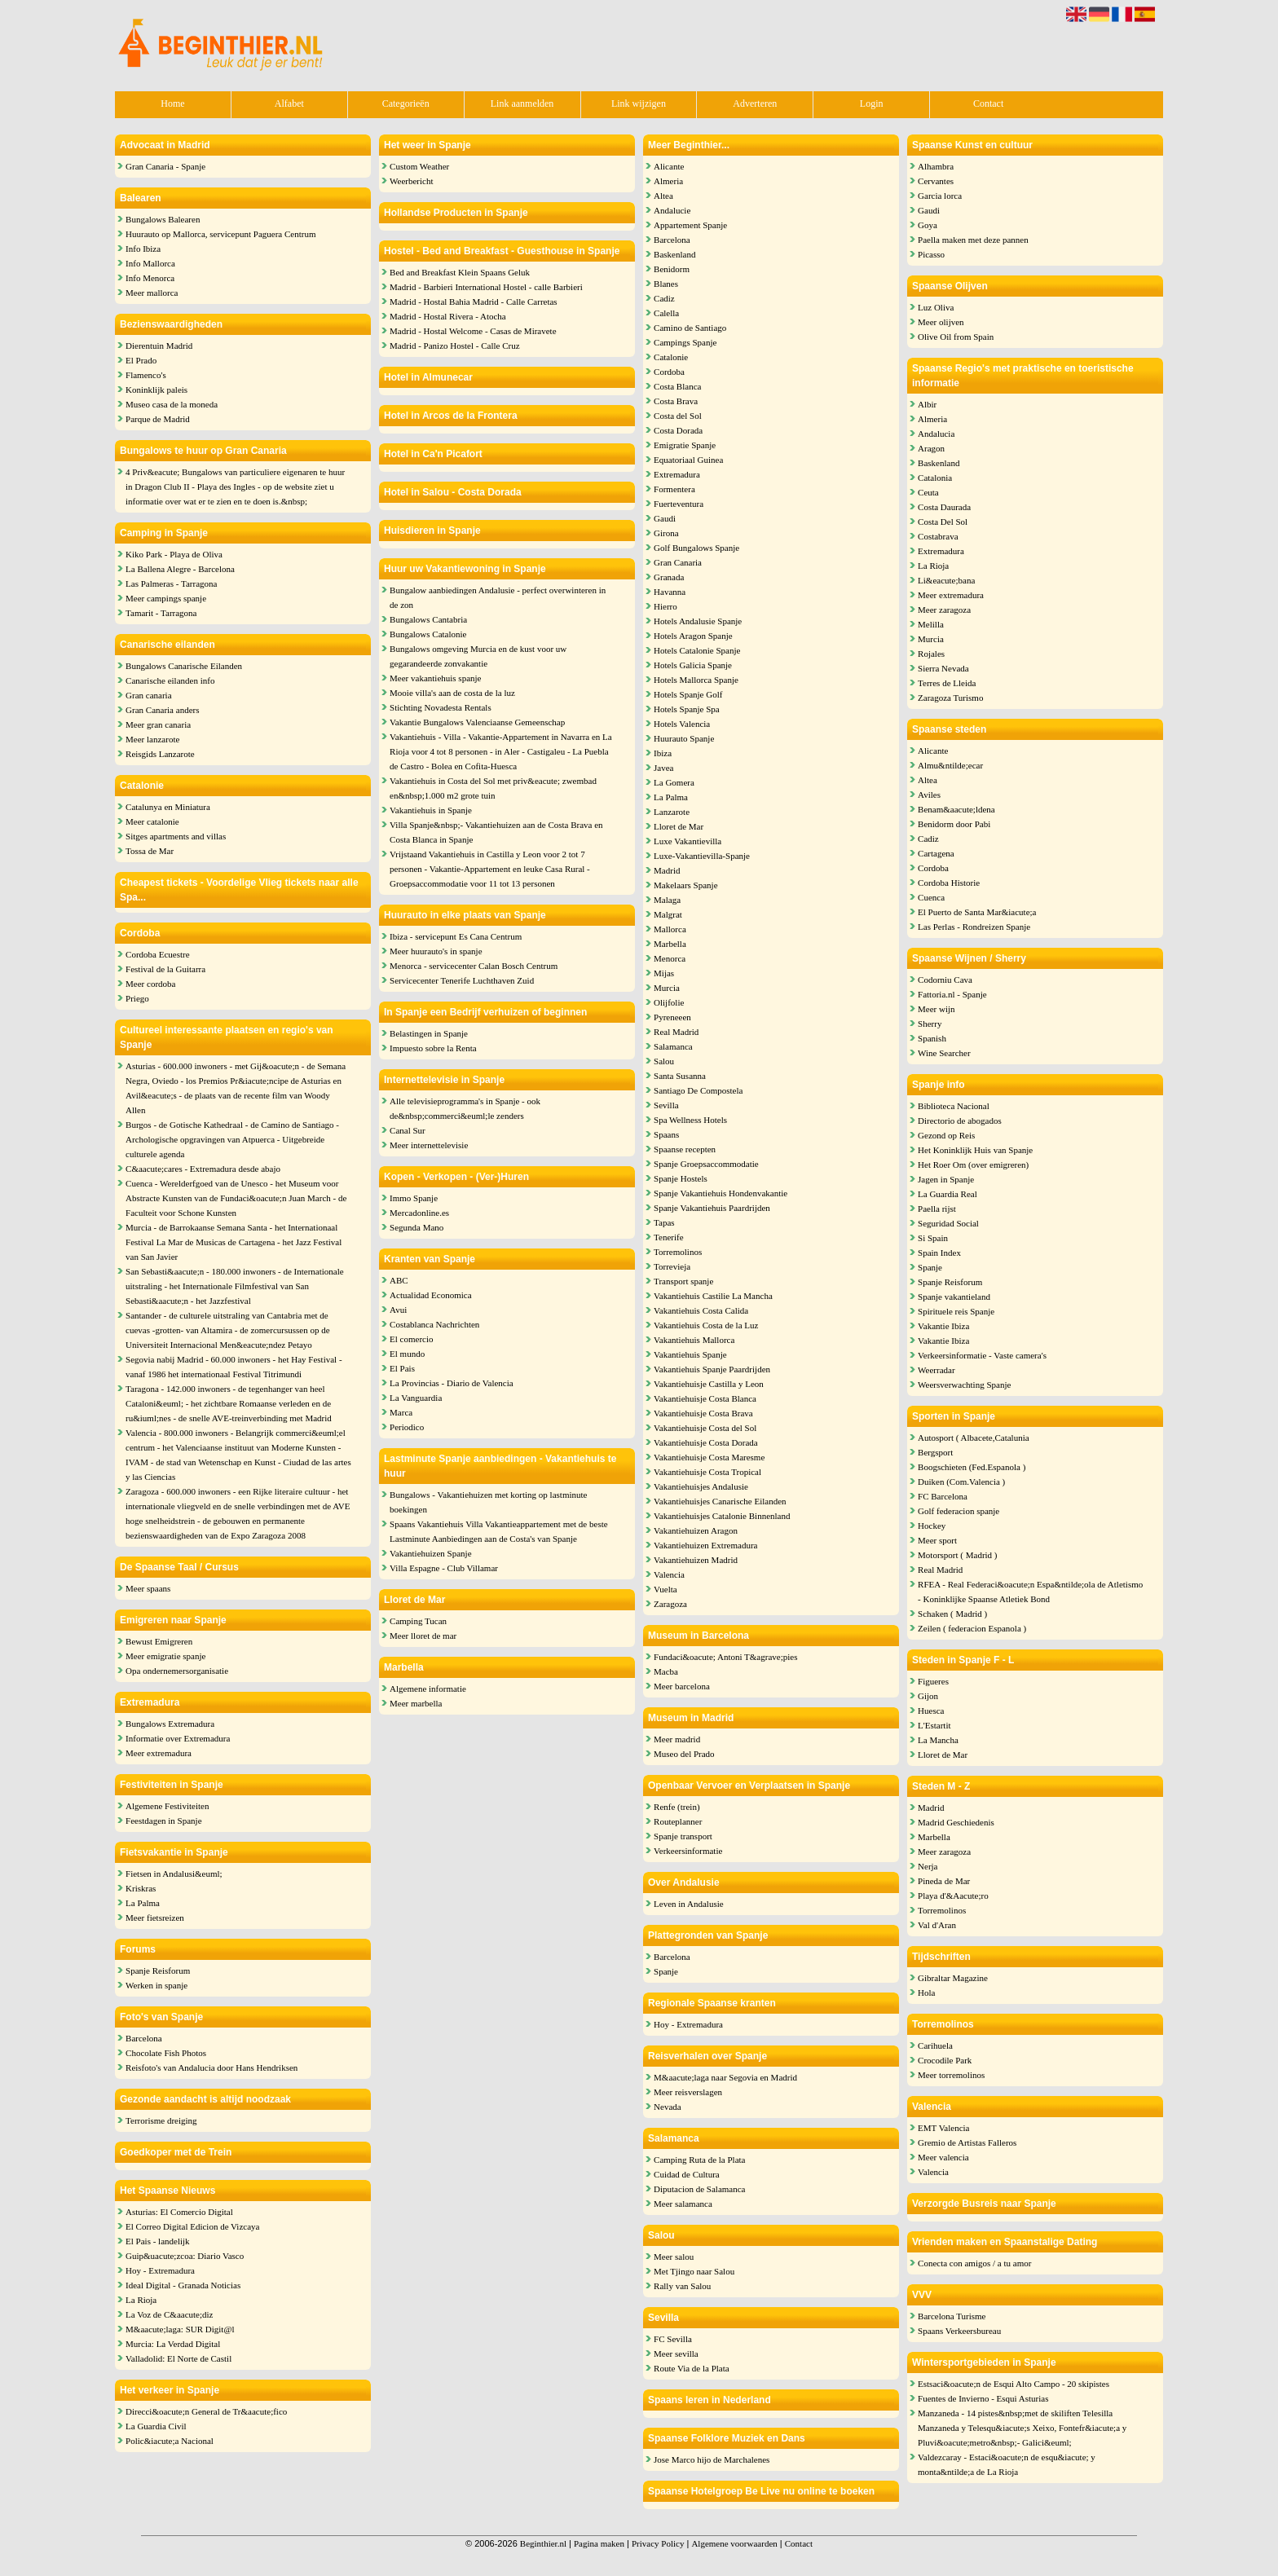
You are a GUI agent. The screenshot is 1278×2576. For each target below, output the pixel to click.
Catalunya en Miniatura (168, 807)
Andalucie (672, 210)
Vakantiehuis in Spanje (431, 810)
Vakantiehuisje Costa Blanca (705, 1398)
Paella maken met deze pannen (973, 239)
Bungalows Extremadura (170, 1723)
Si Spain (933, 1238)
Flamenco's (146, 375)
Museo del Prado (684, 1754)
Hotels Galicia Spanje (693, 665)
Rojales (931, 653)
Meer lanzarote (152, 739)
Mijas (664, 973)
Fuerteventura (678, 504)
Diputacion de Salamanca (699, 2189)
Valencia (669, 1574)
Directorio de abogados (960, 1120)
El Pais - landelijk (158, 2241)
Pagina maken (599, 2543)
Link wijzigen (638, 103)
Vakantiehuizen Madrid (696, 1560)
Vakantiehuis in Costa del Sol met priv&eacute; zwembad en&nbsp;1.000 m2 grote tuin (493, 788)
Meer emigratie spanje (165, 1656)
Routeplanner (678, 1821)
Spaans (666, 1134)
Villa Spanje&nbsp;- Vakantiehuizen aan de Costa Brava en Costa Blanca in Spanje (496, 832)
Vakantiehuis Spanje (690, 1354)
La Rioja (141, 2300)
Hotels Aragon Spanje (693, 636)
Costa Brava (676, 401)
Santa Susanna (680, 1076)
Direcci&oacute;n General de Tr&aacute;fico (206, 2411)
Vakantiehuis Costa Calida (701, 1310)
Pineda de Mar (944, 1881)
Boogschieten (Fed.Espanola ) (971, 1467)
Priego (137, 998)
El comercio (411, 1339)
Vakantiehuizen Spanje (431, 1553)
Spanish (932, 1038)
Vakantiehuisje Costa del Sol (705, 1428)
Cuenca (931, 897)
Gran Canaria (678, 562)
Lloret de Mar (678, 826)
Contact (988, 103)
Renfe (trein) (677, 1807)
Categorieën (406, 103)
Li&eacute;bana (946, 580)
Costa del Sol (678, 416)
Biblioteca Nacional (953, 1106)
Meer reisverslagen (688, 2092)
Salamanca (673, 1046)
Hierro (665, 606)
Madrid (667, 870)
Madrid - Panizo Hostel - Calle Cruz (454, 345)
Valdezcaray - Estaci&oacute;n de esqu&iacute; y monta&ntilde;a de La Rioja (1006, 2464)
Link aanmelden (522, 103)
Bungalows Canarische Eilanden (184, 666)
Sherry (929, 1023)
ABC (399, 1280)
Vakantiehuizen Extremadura (705, 1545)
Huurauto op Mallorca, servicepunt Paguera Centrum (220, 234)
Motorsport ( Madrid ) (957, 1555)
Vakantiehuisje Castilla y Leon (709, 1384)
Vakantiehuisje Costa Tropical (707, 1472)
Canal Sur (407, 1130)
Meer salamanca (683, 2203)
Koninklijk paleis (156, 389)
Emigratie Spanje (685, 445)
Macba (666, 1671)
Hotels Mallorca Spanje (696, 680)
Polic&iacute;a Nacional (170, 2441)
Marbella (670, 944)
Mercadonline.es (419, 1213)
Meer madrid (677, 1739)
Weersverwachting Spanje (964, 1384)
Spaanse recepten (685, 1149)
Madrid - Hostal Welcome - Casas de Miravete (473, 331)
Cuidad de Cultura (687, 2174)
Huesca (931, 1710)
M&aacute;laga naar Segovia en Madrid (725, 2077)
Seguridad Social (948, 1223)
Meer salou (674, 2256)
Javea (663, 768)
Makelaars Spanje (686, 885)
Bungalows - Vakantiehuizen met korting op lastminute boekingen (488, 1502)
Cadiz (664, 298)
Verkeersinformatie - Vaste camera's (982, 1355)
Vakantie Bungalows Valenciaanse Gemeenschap (477, 722)
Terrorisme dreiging (161, 2120)
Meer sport (937, 1540)
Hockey (931, 1525)
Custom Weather (419, 166)
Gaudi (665, 518)
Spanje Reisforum (158, 1970)
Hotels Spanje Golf (688, 694)
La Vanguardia (416, 1397)
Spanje (666, 1971)
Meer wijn (936, 1009)
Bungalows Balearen (163, 219)
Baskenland (674, 254)
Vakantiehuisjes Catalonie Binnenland (722, 1516)
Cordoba (669, 371)
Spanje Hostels (680, 1178)
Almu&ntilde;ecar (950, 765)
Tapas (664, 1222)
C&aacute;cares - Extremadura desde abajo (203, 1169)
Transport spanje (683, 1281)
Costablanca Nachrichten (434, 1324)
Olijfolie (669, 1002)
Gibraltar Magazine (953, 1978)
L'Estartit (934, 1725)
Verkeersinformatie (688, 1851)
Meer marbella (416, 1703)
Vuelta (665, 1589)
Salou (664, 1061)
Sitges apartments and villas (176, 836)
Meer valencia (943, 2157)
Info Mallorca (150, 263)
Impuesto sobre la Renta (433, 1048)
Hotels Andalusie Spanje (698, 621)
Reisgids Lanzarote (160, 754)
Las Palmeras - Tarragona (171, 583)
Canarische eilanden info (170, 680)
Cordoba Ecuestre (158, 954)
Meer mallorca (152, 292)
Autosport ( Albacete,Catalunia (973, 1437)
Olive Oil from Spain (956, 336)
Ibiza (663, 753)
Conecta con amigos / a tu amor (974, 2263)
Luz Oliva (936, 307)
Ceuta (928, 492)
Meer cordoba (150, 984)
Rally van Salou (682, 2286)
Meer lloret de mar (423, 1635)
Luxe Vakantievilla (687, 841)
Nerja (927, 1866)
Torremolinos (678, 1252)
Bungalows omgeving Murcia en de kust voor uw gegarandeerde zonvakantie (478, 656)
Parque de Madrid (158, 419)
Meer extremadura (159, 1753)
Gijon (928, 1696)
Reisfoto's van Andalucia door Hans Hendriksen (211, 2067)
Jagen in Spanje (946, 1179)
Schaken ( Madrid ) (952, 1613)
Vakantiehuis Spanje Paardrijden (712, 1369)
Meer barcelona (682, 1686)
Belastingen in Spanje (429, 1033)
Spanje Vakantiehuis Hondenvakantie (720, 1193)
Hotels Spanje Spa (687, 709)
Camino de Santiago (690, 327)
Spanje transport (683, 1836)
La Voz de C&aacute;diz (169, 2314)
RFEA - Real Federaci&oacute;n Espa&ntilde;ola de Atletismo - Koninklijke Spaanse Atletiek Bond (1030, 1591)
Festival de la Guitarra (165, 969)
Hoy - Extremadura (160, 2270)
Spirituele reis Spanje (956, 1311)
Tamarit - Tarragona (161, 613)
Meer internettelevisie (429, 1145)
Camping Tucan (418, 1621)
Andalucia (936, 433)
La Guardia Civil (156, 2426)
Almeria (668, 181)
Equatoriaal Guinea (688, 460)
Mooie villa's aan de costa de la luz (452, 693)
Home (172, 103)
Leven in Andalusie (689, 1904)
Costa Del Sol (942, 521)
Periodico (407, 1427)
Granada (669, 577)
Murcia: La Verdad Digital (173, 2344)
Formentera (674, 489)
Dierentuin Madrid (159, 345)
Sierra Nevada (943, 668)
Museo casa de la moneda (172, 404)
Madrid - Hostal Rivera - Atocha (448, 316)
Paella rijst (937, 1208)
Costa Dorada (678, 430)
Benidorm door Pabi (954, 824)
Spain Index (939, 1252)
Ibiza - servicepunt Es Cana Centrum (456, 936)
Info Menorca (150, 278)
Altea (663, 195)
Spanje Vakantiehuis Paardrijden (712, 1208)
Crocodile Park (945, 2060)
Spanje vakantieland (954, 1296)
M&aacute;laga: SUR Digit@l (180, 2329)
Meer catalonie (152, 821)
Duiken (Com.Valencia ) (961, 1481)
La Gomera (674, 782)
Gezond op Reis (946, 1135)
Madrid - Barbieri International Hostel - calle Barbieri (486, 287)
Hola (926, 1992)
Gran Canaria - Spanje (165, 166)
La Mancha (938, 1740)
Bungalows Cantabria (428, 619)
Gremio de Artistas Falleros (967, 2142)
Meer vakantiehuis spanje (435, 678)
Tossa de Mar (150, 851)
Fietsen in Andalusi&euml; (174, 1873)
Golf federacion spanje (958, 1511)
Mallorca (670, 929)
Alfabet (289, 103)
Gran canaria (149, 695)
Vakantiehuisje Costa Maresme (709, 1457)
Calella (666, 313)
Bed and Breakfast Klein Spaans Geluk (460, 272)
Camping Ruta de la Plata (699, 2159)
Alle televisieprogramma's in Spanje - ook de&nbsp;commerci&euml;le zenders (465, 1108)
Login (872, 103)
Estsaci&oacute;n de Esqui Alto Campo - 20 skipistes (1013, 2384)
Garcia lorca (940, 195)
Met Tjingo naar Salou (694, 2271)
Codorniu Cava (945, 979)
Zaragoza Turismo (950, 697)
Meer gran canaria (158, 724)
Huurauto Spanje (684, 738)
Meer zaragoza (944, 609)
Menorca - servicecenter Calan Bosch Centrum (473, 966)
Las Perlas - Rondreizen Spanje (974, 926)
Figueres (933, 1681)
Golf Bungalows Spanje (696, 548)
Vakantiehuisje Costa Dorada (706, 1442)
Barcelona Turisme (951, 2316)
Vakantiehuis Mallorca (694, 1340)
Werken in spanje (156, 1985)
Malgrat (668, 914)
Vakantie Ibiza (943, 1326)
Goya (927, 225)
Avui (398, 1309)
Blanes (666, 283)
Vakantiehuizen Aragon (696, 1530)
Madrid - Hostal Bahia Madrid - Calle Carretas (473, 301)
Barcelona (144, 2038)
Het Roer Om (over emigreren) (973, 1164)
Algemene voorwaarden (734, 2543)
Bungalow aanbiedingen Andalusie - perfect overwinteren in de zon (498, 597)
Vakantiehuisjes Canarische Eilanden (720, 1501)
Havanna (669, 592)
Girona (666, 533)
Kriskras (141, 1888)
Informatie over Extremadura (178, 1738)
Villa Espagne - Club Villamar (444, 1568)
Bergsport (935, 1452)
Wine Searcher (944, 1053)
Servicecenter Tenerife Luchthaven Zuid (462, 980)
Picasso (931, 254)
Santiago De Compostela (698, 1090)
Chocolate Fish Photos (166, 2053)
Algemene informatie (428, 1688)
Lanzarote (672, 812)
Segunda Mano (416, 1227)
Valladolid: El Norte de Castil (178, 2358)
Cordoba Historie (949, 882)
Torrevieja (672, 1266)
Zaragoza (670, 1604)
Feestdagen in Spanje (163, 1820)
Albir (927, 404)
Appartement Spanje (690, 225)
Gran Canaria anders (162, 710)
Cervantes (936, 181)
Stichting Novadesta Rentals (440, 707)
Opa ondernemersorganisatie (177, 1671)
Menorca (669, 958)
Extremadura (677, 474)
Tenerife (668, 1237)
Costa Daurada (944, 507)
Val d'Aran (937, 1925)
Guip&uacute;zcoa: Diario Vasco (185, 2256)
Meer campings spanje (166, 598)
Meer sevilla (676, 2353)
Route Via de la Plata (691, 2368)
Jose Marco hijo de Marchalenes (711, 2459)
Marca (401, 1412)
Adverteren (755, 103)
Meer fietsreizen (155, 1917)
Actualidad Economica (431, 1295)
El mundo (407, 1353)
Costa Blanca (677, 386)
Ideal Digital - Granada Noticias (183, 2285)
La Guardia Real (947, 1194)
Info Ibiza (143, 248)
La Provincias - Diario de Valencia (451, 1383)
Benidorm (672, 269)
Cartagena (936, 853)
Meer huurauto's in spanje (436, 951)
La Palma (143, 1903)
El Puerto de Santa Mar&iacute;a (977, 912)
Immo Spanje (414, 1198)
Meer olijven (941, 322)
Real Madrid (676, 1032)
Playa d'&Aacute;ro (953, 1895)
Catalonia (935, 477)
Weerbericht (411, 181)
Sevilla (666, 1105)
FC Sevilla (673, 2339)
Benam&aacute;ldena (956, 809)
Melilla (931, 624)
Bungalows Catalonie (428, 634)
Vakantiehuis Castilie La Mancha (713, 1296)
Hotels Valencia (682, 724)
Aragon (931, 448)
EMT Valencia (943, 2128)
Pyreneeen (672, 1017)
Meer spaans (148, 1588)
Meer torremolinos (951, 2075)
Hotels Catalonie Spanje (697, 650)
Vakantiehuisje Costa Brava (703, 1413)
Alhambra (936, 166)
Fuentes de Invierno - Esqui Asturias (983, 2398)
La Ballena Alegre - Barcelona (180, 569)
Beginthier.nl (543, 2543)
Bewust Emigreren (159, 1641)
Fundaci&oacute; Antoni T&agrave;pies (725, 1657)
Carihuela (935, 2045)
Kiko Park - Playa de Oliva (174, 554)
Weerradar (936, 1370)
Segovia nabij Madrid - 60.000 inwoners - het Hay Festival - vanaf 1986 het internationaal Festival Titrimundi (234, 1366)
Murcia (667, 988)
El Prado (141, 360)
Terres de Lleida (947, 683)
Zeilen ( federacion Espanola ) (972, 1628)
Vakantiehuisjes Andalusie (701, 1486)
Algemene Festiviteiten (167, 1806)
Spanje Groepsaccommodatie (706, 1164)
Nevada (667, 2106)
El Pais (402, 1368)
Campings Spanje (685, 342)
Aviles (929, 794)
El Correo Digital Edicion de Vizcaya (192, 2226)
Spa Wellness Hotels (690, 1120)
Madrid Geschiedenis (956, 1822)
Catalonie (671, 357)
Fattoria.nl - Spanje (952, 994)
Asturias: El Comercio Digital (179, 2212)
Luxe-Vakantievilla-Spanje (702, 856)
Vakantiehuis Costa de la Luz (706, 1325)
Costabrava (938, 536)
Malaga (667, 900)
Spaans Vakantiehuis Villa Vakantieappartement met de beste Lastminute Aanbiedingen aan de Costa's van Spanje (499, 1531)
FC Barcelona (942, 1496)
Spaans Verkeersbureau (959, 2331)
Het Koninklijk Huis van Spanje (975, 1150)
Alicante (669, 166)
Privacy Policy (658, 2543)
